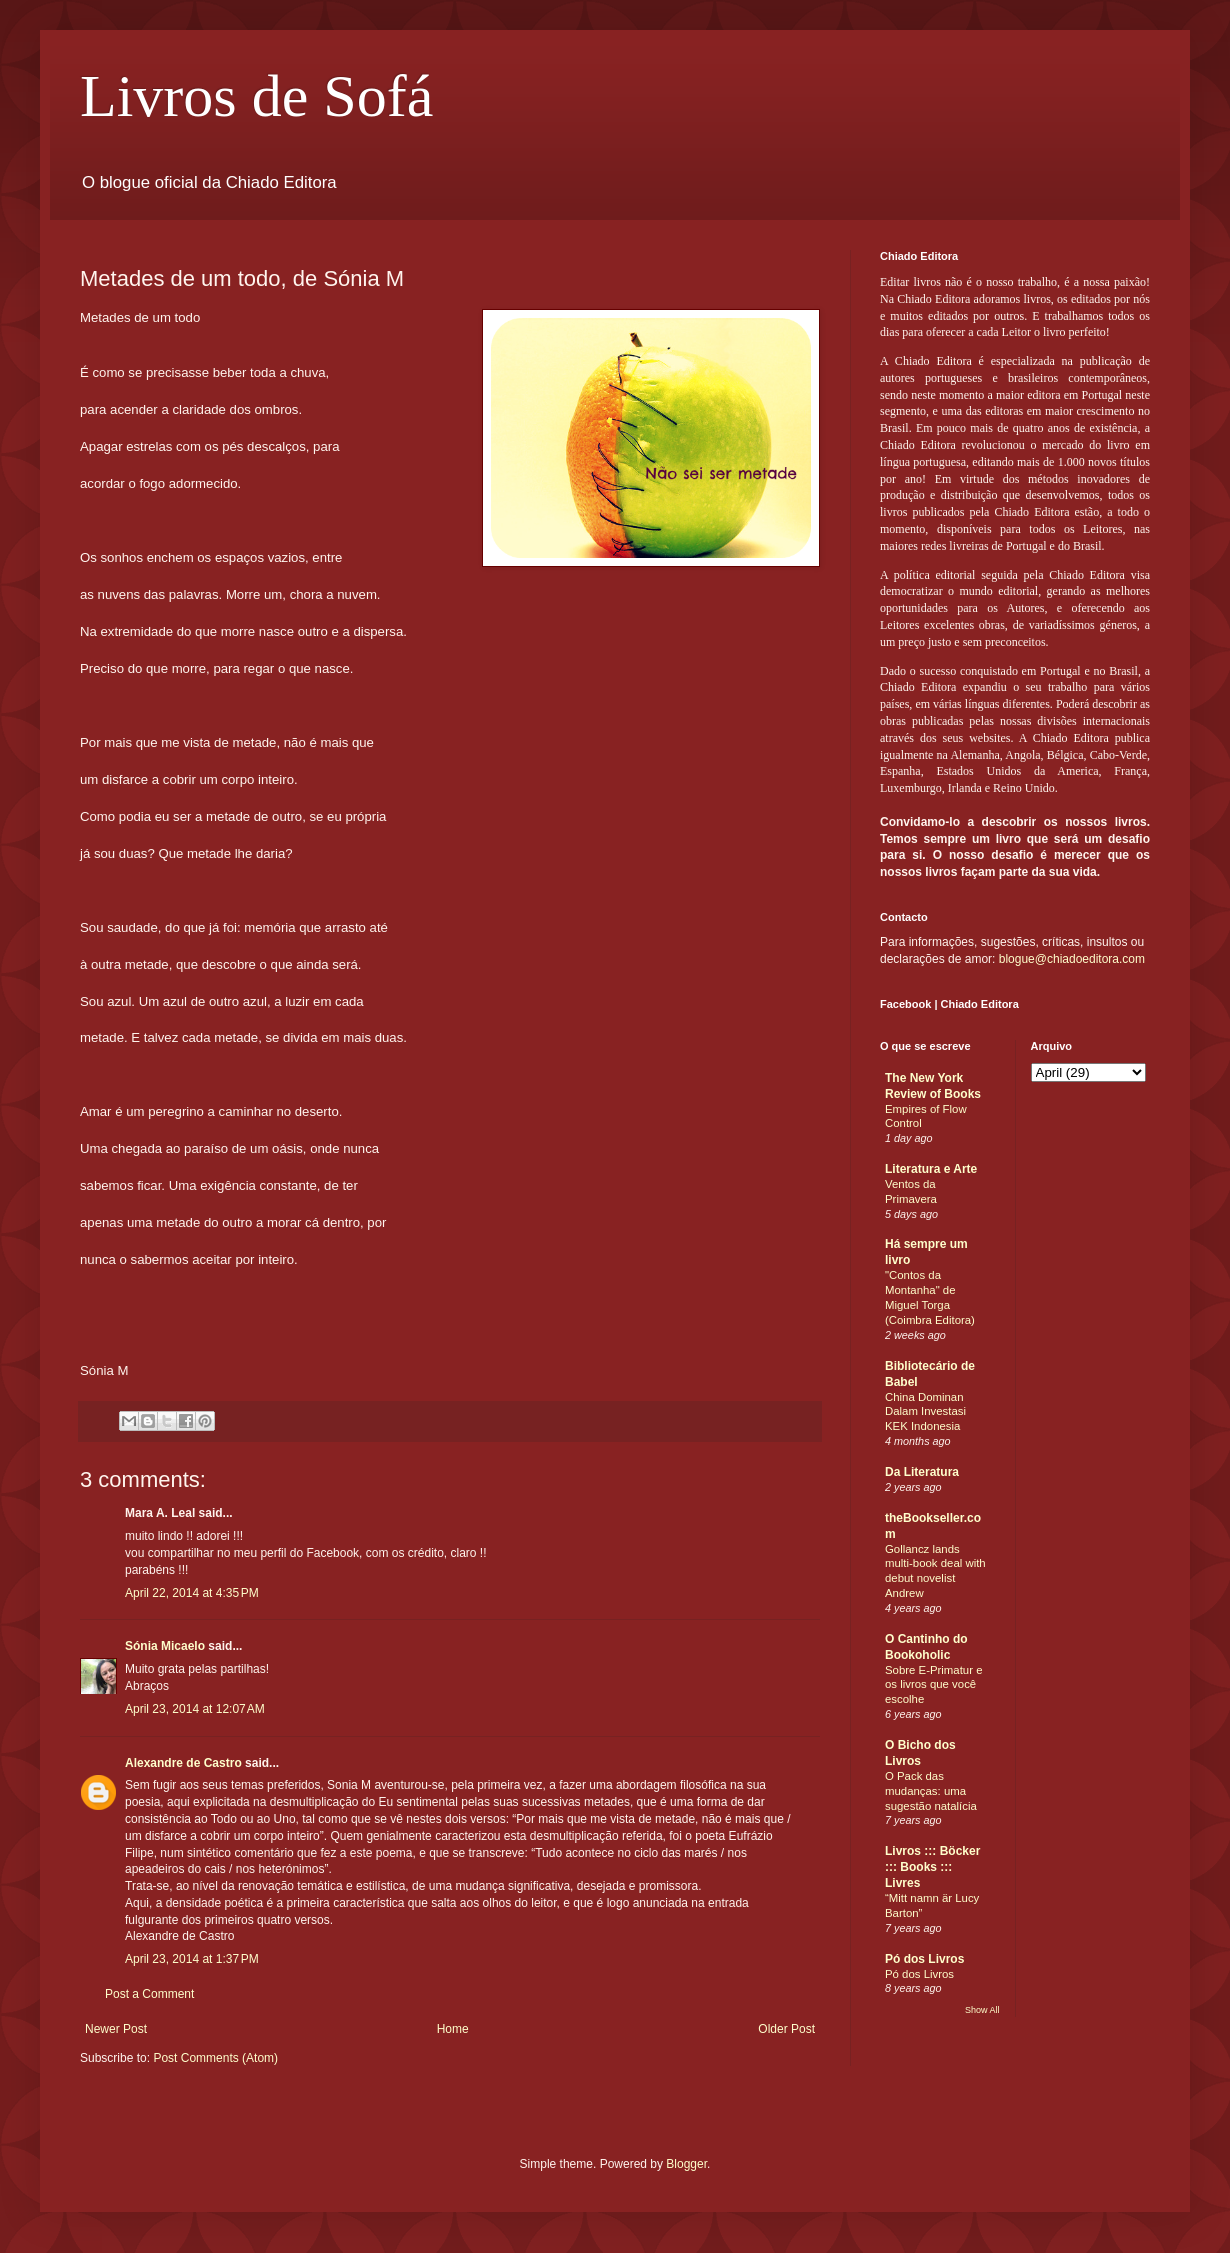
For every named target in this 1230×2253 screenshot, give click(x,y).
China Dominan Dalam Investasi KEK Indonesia (925, 1412)
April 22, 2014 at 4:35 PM (192, 1593)
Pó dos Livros (924, 1959)
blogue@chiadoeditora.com (1072, 959)
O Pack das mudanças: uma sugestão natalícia (931, 1791)
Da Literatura (922, 1472)
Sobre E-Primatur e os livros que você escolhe (934, 1685)
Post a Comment (149, 1994)
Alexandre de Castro (183, 1763)
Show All (982, 2010)
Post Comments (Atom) (215, 2058)
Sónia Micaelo (165, 1646)
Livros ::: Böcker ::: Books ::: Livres (932, 1867)
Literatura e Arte (931, 1169)
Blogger (686, 2164)
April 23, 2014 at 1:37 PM (192, 1959)
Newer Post (116, 2029)
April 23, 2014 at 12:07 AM (195, 1709)
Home (453, 2029)
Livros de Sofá (256, 96)
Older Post (786, 2029)
